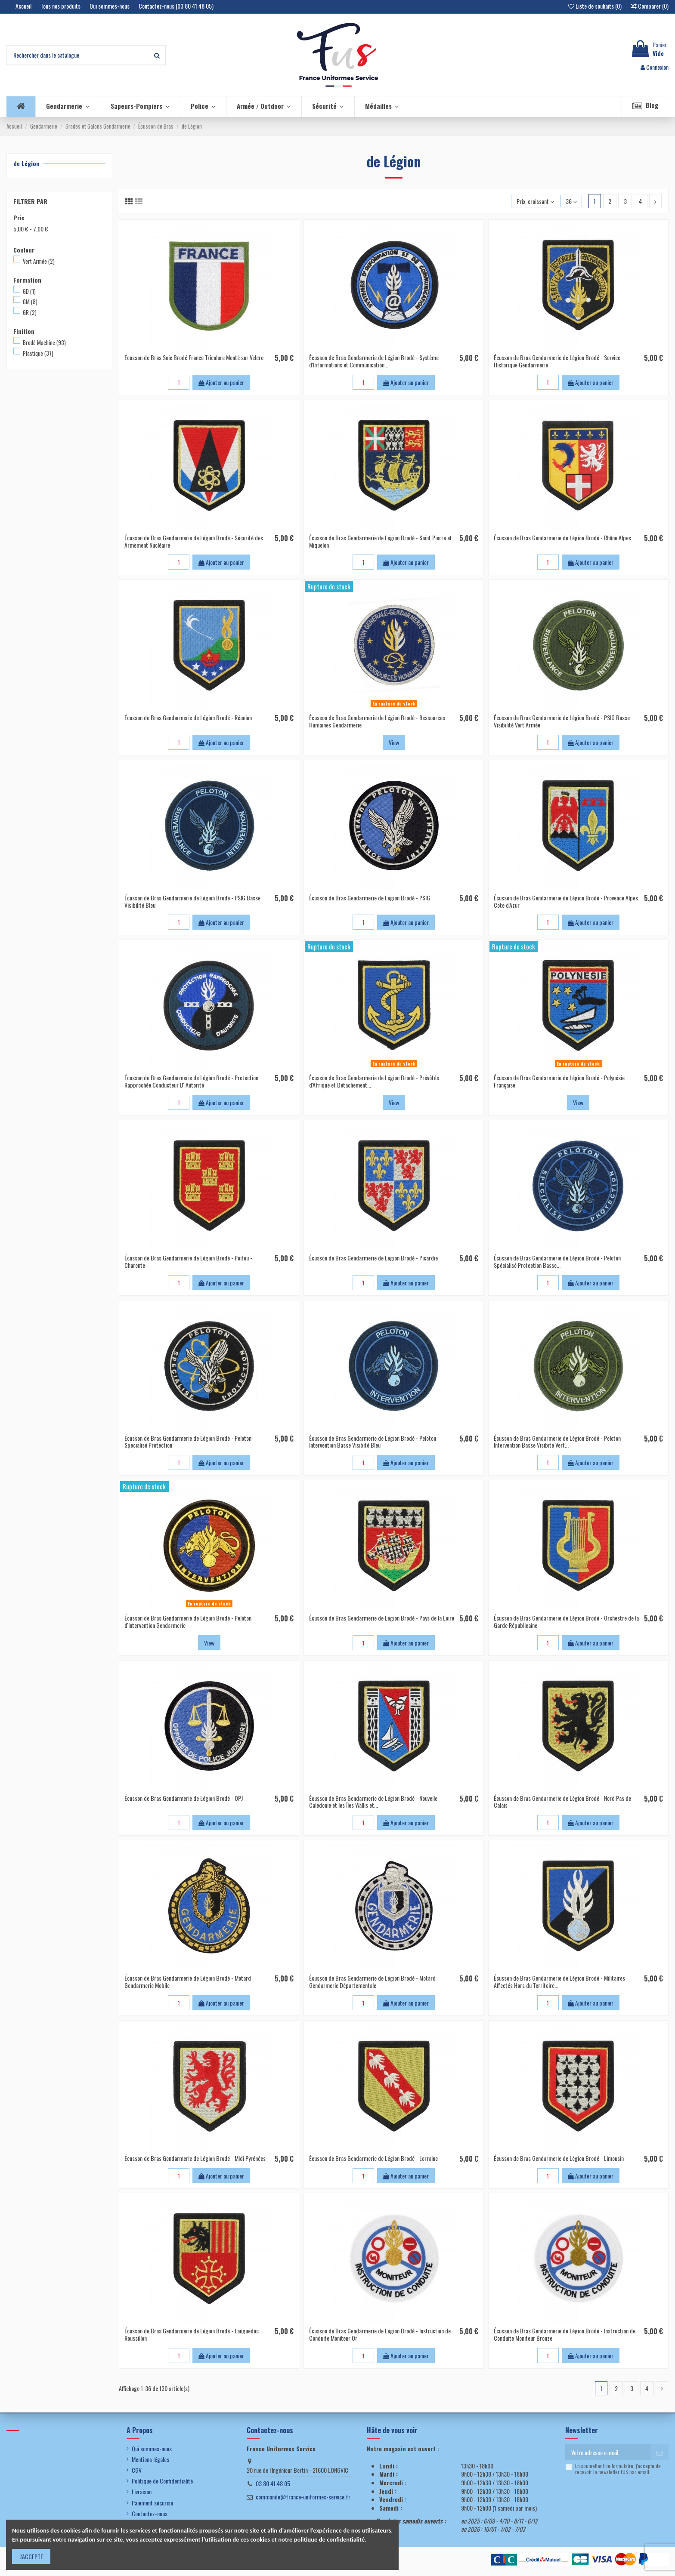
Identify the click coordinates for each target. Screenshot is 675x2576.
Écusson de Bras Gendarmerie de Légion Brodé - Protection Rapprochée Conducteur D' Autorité (191, 1081)
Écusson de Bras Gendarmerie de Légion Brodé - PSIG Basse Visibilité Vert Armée (562, 721)
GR (30, 312)
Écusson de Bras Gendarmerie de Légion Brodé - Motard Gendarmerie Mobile (187, 1981)
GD (29, 291)
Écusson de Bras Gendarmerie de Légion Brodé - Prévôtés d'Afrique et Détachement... (374, 1081)
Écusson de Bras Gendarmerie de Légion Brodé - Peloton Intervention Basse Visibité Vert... (557, 1441)
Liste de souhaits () (595, 5)
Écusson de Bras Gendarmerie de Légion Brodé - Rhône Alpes (562, 537)
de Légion (26, 163)
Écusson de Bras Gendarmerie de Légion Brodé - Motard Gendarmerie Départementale (372, 1981)
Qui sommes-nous (110, 5)
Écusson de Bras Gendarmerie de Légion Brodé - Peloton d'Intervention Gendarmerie (187, 1621)
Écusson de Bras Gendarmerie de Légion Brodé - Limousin (559, 2158)
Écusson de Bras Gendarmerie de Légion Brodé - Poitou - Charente (188, 1261)
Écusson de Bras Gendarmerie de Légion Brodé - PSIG (369, 897)
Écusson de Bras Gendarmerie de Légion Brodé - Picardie (373, 1257)
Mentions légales (150, 2459)
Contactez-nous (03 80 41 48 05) (176, 5)
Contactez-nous (149, 2513)
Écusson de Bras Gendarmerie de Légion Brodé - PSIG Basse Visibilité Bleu (192, 901)
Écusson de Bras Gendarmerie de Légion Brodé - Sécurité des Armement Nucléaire (193, 541)
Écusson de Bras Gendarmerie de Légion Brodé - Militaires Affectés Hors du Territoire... (559, 1981)
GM (30, 301)
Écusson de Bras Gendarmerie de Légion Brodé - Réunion (188, 717)
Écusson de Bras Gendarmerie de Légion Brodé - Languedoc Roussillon (191, 2334)
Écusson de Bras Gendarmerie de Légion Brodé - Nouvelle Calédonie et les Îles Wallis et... (373, 1801)
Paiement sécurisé (152, 2503)
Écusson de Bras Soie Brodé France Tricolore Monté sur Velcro (193, 357)
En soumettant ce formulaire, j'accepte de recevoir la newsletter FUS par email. (618, 2469)
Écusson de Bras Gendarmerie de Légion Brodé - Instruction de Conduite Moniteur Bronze (564, 2334)
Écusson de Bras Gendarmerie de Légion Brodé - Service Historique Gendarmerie (557, 361)
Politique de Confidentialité (162, 2481)
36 (571, 201)
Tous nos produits (61, 5)
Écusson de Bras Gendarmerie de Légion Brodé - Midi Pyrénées (195, 2158)
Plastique (38, 353)
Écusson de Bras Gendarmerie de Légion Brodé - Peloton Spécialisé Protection (187, 1441)
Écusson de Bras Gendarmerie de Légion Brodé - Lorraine (373, 2158)
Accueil (24, 5)
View (394, 742)
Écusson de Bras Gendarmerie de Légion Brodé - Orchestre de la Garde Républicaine (566, 1621)
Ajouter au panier (221, 382)
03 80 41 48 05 (273, 2483)
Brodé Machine (44, 342)
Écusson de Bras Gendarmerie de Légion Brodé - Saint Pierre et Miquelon (380, 541)
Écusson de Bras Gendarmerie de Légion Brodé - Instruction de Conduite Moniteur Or (380, 2334)
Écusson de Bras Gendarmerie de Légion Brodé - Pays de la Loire (381, 1617)
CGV (137, 2470)
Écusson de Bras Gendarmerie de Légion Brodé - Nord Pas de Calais (562, 1801)
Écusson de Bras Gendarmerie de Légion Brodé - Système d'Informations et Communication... (374, 361)
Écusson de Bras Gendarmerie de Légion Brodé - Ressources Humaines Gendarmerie (377, 721)
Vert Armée (39, 261)
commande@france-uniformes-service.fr (303, 2496)
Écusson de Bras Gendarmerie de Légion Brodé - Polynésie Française (559, 1081)
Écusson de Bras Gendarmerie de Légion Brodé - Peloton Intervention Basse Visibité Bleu (372, 1441)
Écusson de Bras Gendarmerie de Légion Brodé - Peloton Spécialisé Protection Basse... (557, 1261)
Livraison (142, 2491)
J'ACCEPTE (31, 2556)
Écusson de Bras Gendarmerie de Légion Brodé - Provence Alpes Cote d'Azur (566, 901)
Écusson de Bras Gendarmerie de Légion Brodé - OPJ (183, 1798)
